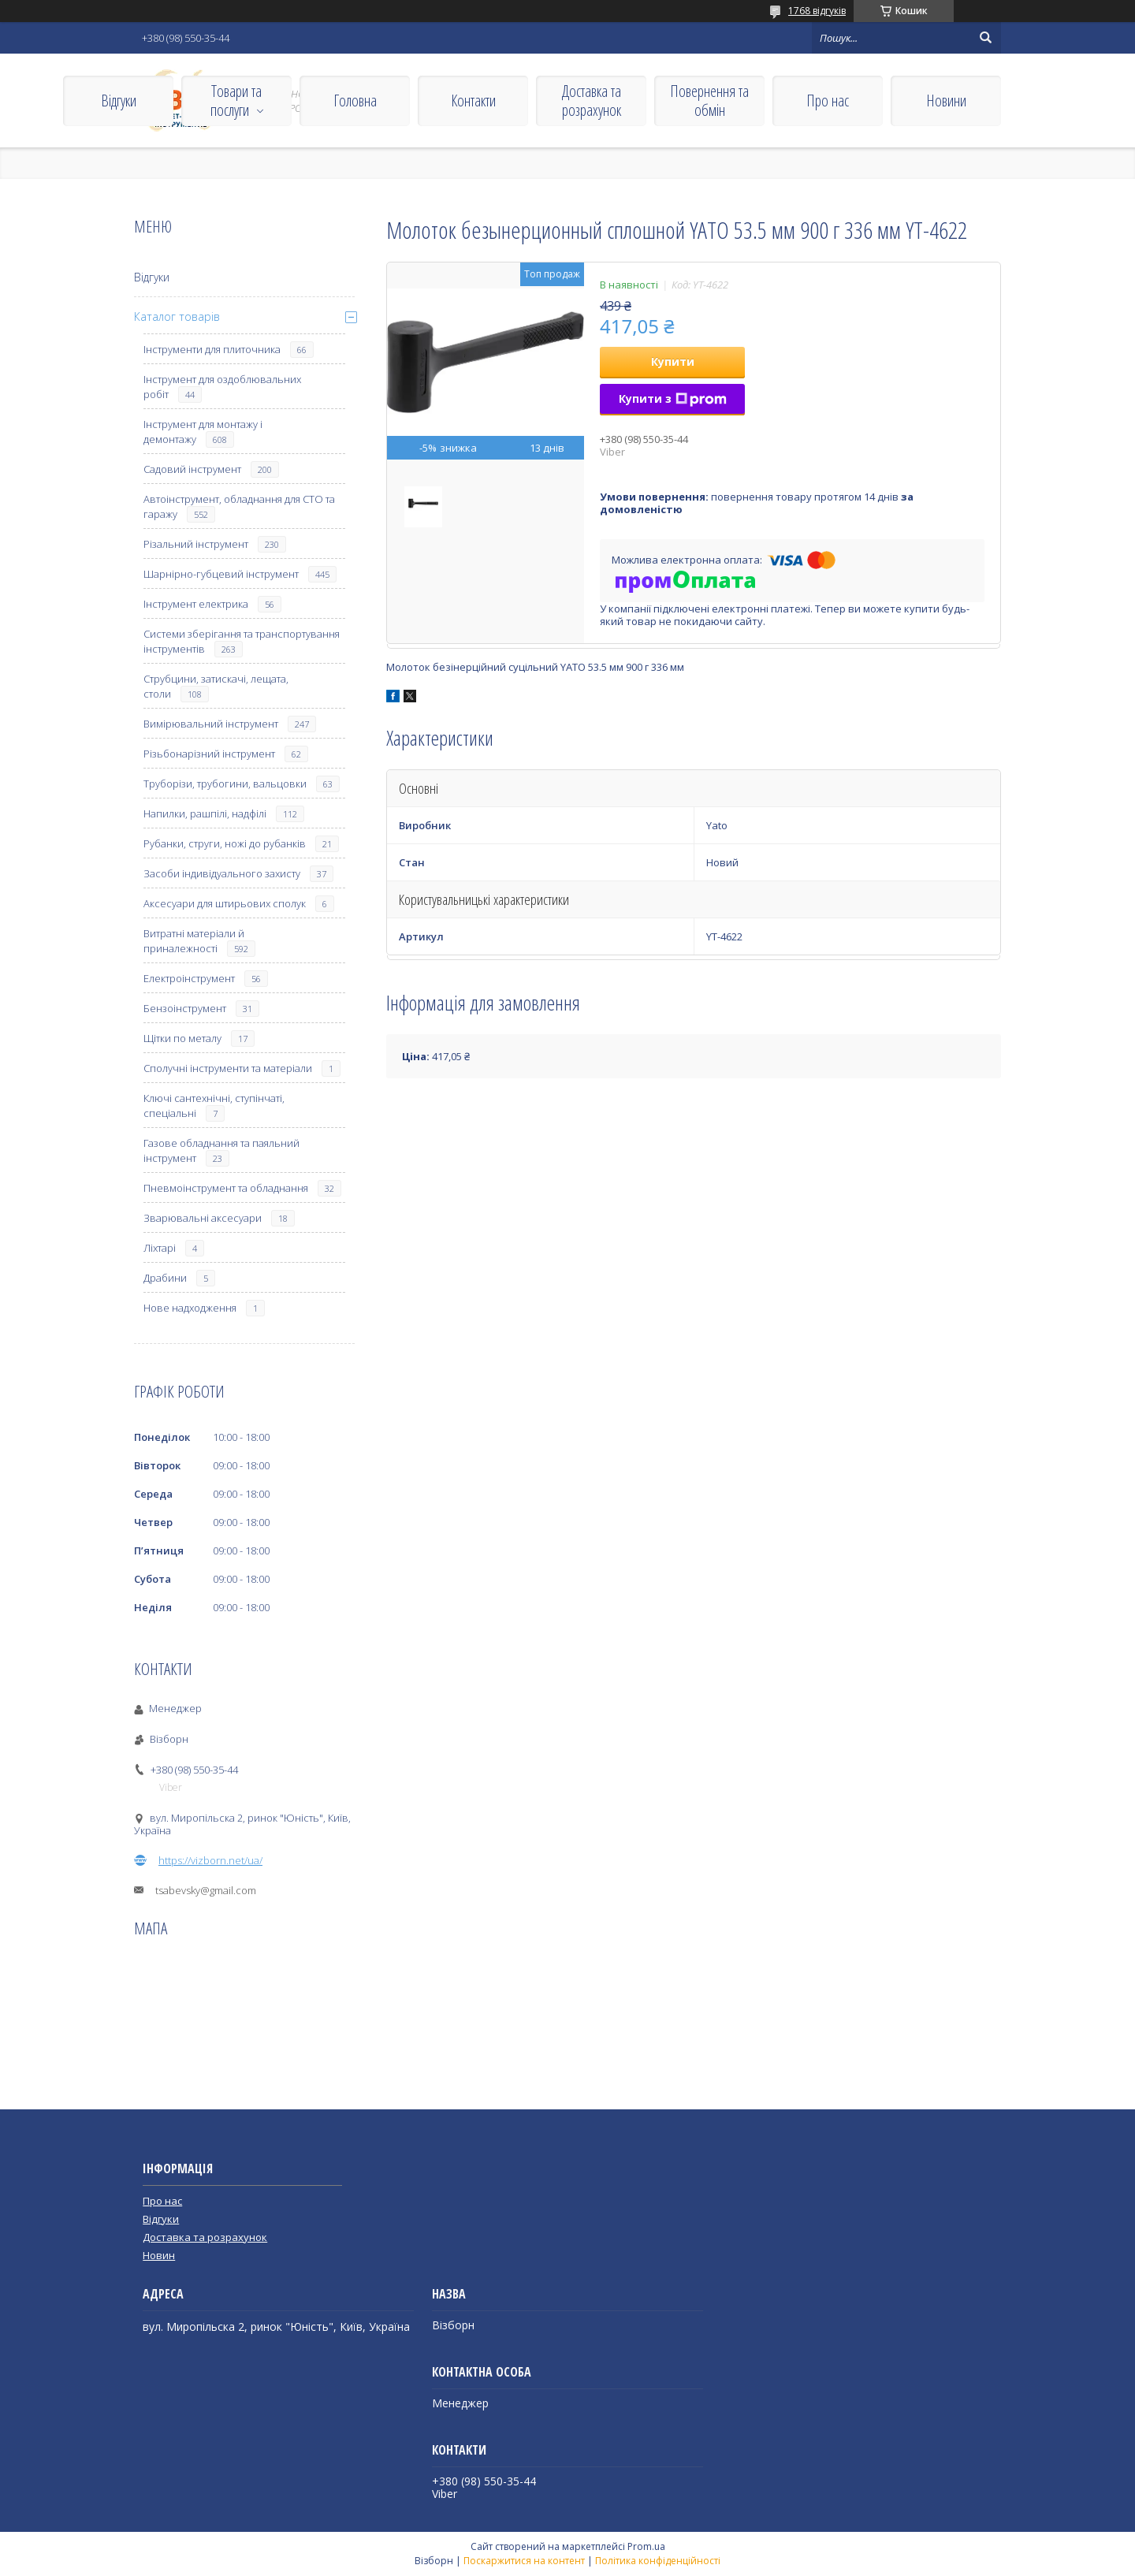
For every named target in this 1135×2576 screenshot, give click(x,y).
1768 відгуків (817, 10)
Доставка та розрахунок (591, 100)
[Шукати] (985, 38)
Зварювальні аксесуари (202, 1218)
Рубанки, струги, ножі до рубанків (224, 843)
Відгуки (118, 100)
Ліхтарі (159, 1248)
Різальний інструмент (195, 544)
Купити (672, 361)
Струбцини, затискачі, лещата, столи (215, 686)
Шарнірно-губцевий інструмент (221, 574)
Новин (159, 2255)
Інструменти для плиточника (212, 349)
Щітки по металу (182, 1038)
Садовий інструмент (192, 469)
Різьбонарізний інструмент (209, 753)
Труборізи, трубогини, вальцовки (225, 783)
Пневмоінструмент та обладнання (225, 1188)
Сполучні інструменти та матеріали (227, 1068)
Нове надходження (189, 1308)
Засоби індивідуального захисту (221, 873)
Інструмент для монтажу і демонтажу (202, 431)
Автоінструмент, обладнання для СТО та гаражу (239, 506)
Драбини (165, 1278)
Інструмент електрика (195, 604)
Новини (946, 100)
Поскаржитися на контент (524, 2560)
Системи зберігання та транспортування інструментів (241, 641)
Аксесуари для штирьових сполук (224, 903)
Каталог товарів (177, 316)
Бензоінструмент (184, 1008)
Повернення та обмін (709, 100)
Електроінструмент (189, 978)
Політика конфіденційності (657, 2560)
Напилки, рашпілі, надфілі (204, 813)
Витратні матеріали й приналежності (193, 940)
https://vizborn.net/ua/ (210, 1860)
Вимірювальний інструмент (210, 724)
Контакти (473, 100)
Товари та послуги (236, 100)
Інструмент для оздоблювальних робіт (222, 386)
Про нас (827, 100)
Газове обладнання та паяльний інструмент (221, 1150)
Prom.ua (646, 2546)
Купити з (673, 398)
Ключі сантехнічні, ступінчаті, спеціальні (214, 1105)
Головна (355, 100)
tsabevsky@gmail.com (205, 1890)
